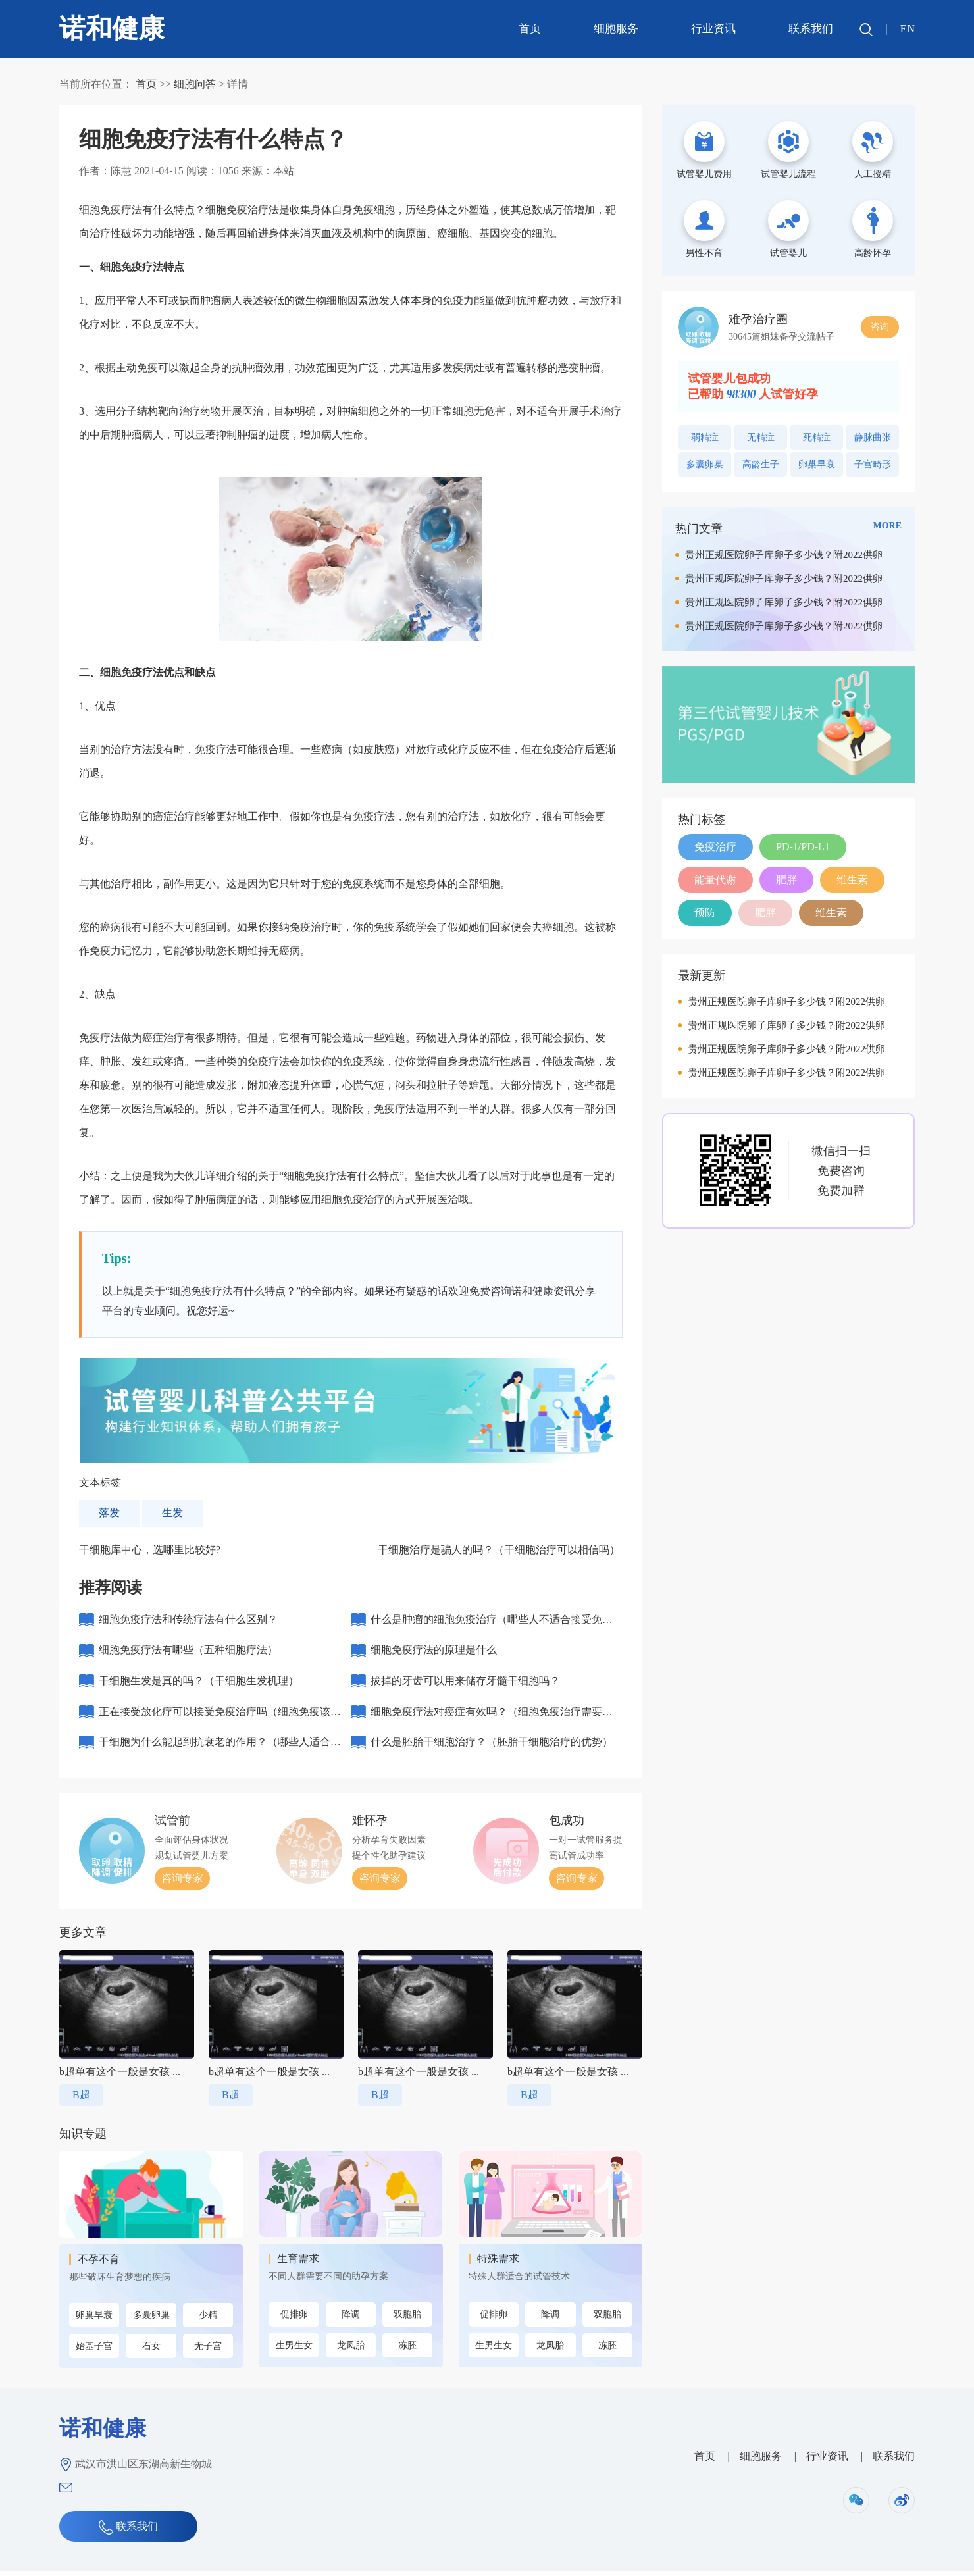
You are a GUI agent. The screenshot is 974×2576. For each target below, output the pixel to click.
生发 (172, 1512)
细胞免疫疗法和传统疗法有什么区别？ (188, 1620)
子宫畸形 (872, 464)
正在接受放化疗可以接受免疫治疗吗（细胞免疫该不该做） (220, 1720)
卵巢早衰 (94, 2320)
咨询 (880, 327)
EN (907, 28)
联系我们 (810, 28)
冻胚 (407, 2350)
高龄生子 (760, 464)
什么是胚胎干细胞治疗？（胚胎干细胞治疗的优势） (492, 1746)
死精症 (817, 437)
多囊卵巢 (151, 2320)
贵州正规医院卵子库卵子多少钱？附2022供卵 (784, 555)
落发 (109, 1512)
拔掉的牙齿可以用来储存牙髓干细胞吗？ (465, 1683)
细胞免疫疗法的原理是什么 (434, 1651)
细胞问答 (195, 84)
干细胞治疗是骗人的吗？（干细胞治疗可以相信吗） (499, 1549)
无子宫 (208, 2351)
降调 (351, 2319)
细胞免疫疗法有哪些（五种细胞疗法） (188, 1651)
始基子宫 (94, 2351)
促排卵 (294, 2319)
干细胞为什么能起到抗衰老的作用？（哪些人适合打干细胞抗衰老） (220, 1752)
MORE (887, 525)
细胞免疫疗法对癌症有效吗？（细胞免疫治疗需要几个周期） (492, 1720)
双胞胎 (407, 2319)
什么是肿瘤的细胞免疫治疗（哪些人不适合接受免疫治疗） (492, 1625)
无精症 (761, 437)
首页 (529, 28)
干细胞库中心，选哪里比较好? (149, 1549)
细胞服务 (615, 28)
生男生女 (294, 2350)
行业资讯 (712, 28)
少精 (208, 2320)
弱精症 (705, 437)
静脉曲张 (872, 437)
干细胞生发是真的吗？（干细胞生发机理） (199, 1683)
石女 (151, 2351)
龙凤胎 (351, 2350)
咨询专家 (182, 1882)
